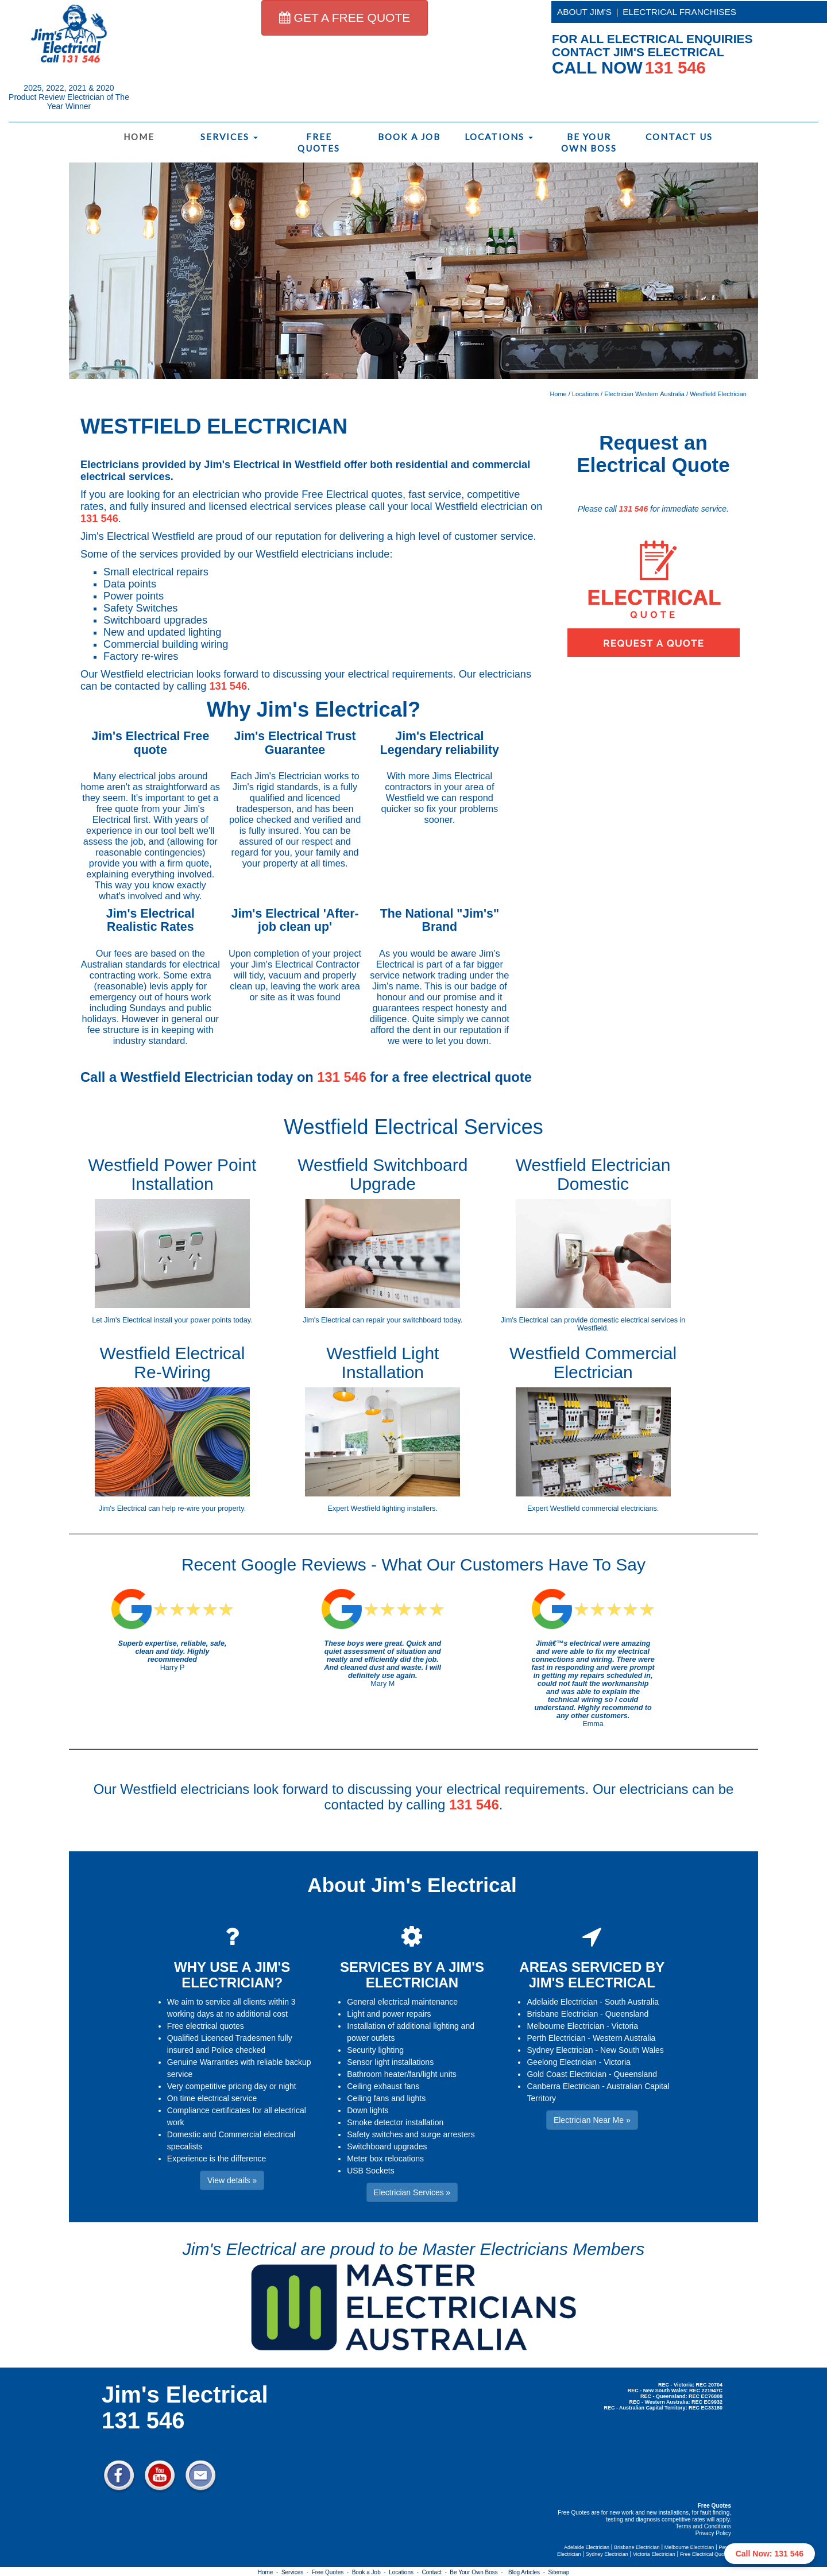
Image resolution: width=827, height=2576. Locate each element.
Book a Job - (370, 2572)
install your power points (192, 1320)
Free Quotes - (332, 2572)
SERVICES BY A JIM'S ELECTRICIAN (412, 1974)
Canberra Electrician (563, 2086)
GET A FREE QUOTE (345, 17)
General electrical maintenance (402, 2001)
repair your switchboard (404, 1320)
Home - (269, 2572)
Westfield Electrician (718, 393)
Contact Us (679, 136)
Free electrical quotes (205, 2025)
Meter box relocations (385, 2158)
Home (138, 136)
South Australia (632, 2001)
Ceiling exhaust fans (383, 2086)
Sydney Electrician (560, 2050)
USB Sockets (370, 2170)
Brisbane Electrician (562, 2013)
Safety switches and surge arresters (411, 2134)
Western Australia (624, 2038)
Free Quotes (318, 142)
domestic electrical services (634, 1320)
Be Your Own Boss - (478, 2572)
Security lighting (375, 2050)
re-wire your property (210, 1508)
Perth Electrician (556, 2038)
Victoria (625, 2025)
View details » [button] (232, 2180)
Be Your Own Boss (589, 142)
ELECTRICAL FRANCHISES (679, 12)
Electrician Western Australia (644, 393)
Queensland (627, 2013)
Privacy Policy (713, 2533)
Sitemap (559, 2572)
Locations (499, 136)
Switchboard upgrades (387, 2146)
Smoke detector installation (395, 2122)
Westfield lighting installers (392, 1508)
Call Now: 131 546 (769, 2553)
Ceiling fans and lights (386, 2098)
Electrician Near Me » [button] (592, 2120)
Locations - (405, 2572)
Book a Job (409, 136)
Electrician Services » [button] (412, 2192)
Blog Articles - (528, 2572)
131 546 (99, 518)
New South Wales (632, 2050)
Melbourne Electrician (565, 2025)
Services (229, 136)
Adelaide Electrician (562, 2001)
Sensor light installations (390, 2062)
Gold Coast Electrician (566, 2074)
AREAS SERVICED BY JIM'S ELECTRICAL (591, 1974)
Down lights (367, 2110)
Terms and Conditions (703, 2526)
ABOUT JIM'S (584, 12)
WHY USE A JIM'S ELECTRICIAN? (232, 1974)
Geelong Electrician (561, 2062)
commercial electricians (619, 1508)
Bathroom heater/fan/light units (402, 2074)
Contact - (436, 2572)
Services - (296, 2572)
